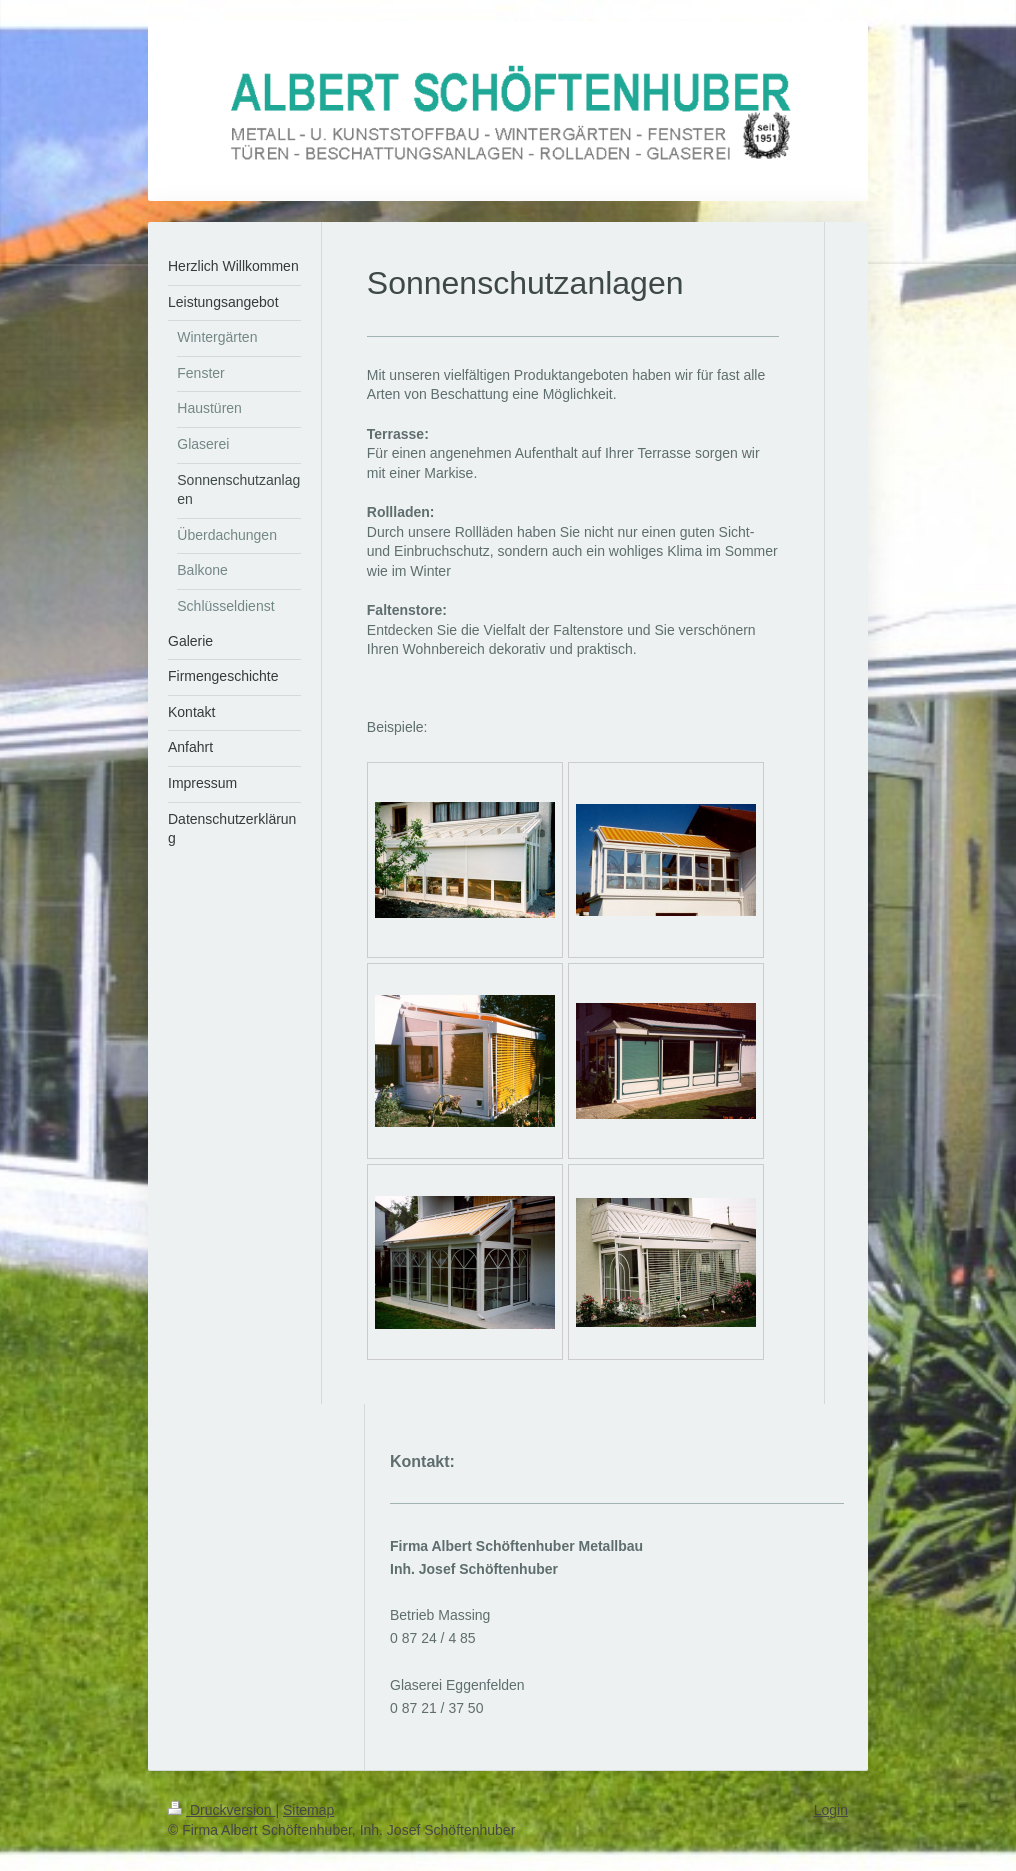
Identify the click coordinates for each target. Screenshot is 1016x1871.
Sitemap (308, 1810)
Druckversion (221, 1810)
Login (831, 1810)
